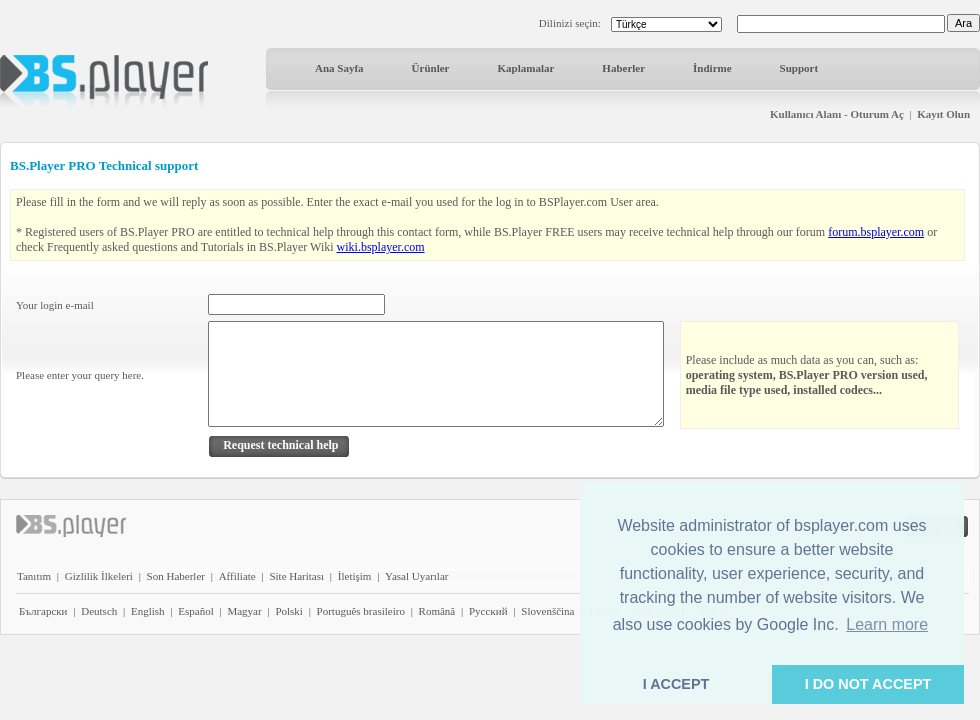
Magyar (244, 611)
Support (799, 68)
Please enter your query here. (80, 375)
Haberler (623, 68)
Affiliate (237, 576)
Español (195, 611)
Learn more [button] (887, 624)
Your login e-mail (55, 305)
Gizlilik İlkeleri (99, 576)
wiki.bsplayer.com (381, 247)
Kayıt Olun (943, 114)
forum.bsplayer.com (876, 232)
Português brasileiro (361, 611)
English (148, 611)
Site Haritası (296, 576)
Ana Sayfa (339, 68)
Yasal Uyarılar (416, 576)
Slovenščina (547, 611)
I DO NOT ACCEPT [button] (868, 684)
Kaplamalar (525, 68)
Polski (289, 611)
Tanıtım (34, 576)
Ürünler (431, 68)
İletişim (355, 576)
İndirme (712, 68)
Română (437, 611)
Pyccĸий (488, 611)
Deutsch (99, 611)
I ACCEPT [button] (676, 684)
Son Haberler (176, 576)
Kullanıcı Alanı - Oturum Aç (837, 114)
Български (43, 611)
